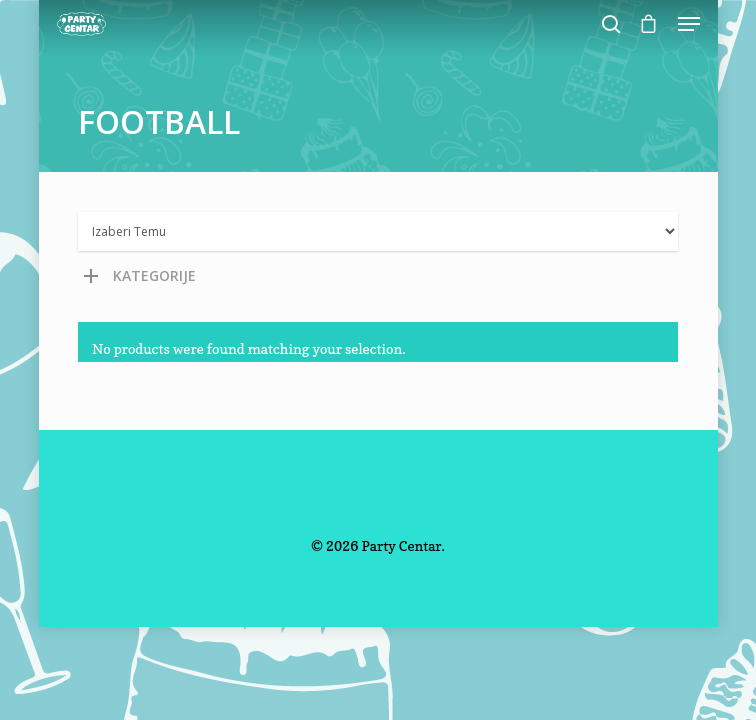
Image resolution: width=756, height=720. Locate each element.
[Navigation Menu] (689, 24)
